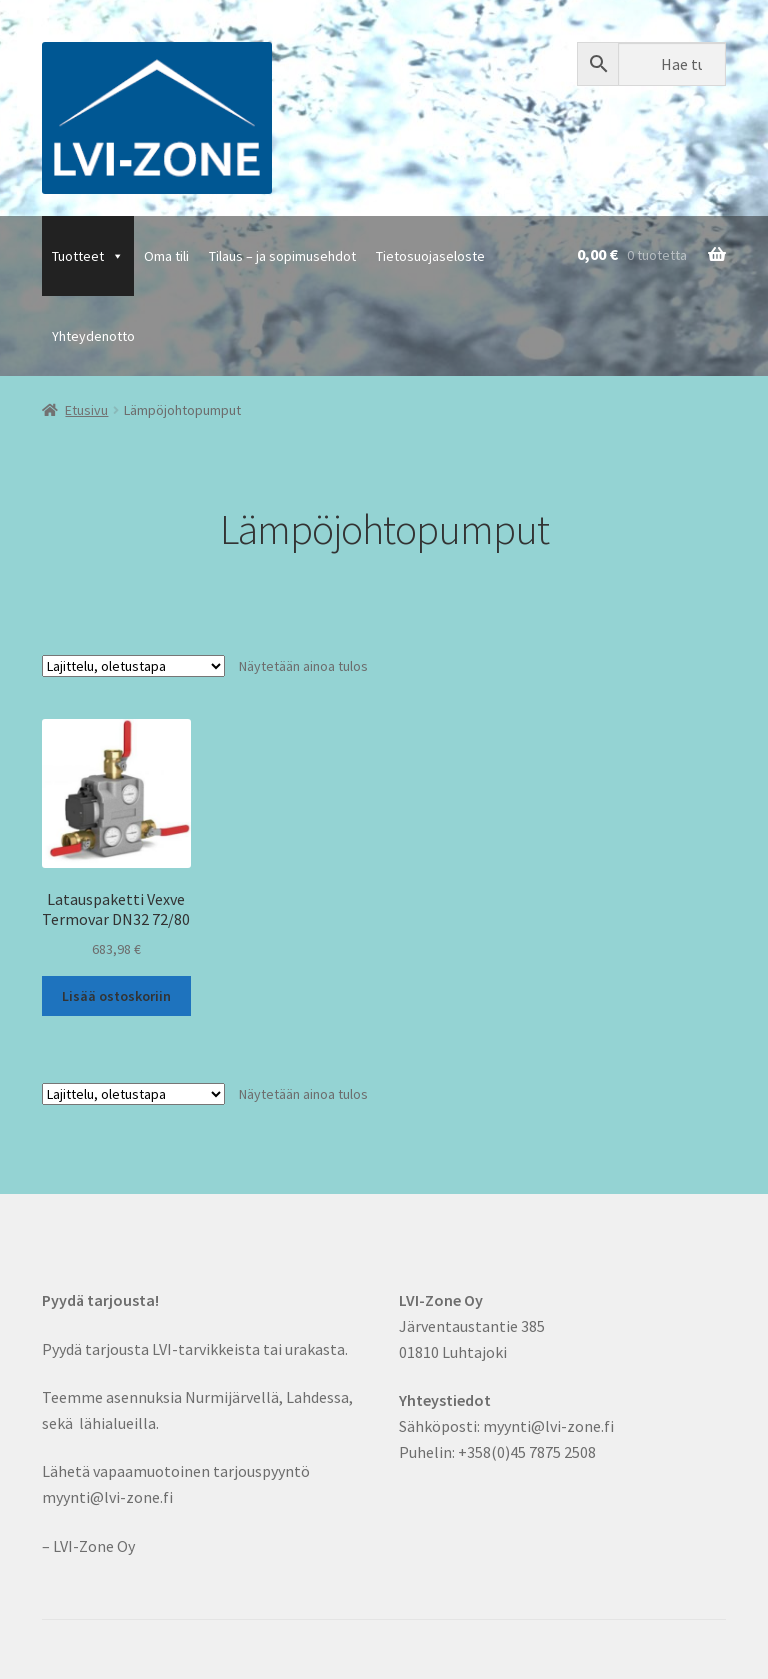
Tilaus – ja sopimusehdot (282, 256)
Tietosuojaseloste (430, 256)
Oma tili (166, 256)
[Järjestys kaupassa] (133, 666)
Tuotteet (88, 256)
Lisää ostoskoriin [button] (116, 996)
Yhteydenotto (93, 336)
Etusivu (86, 410)
